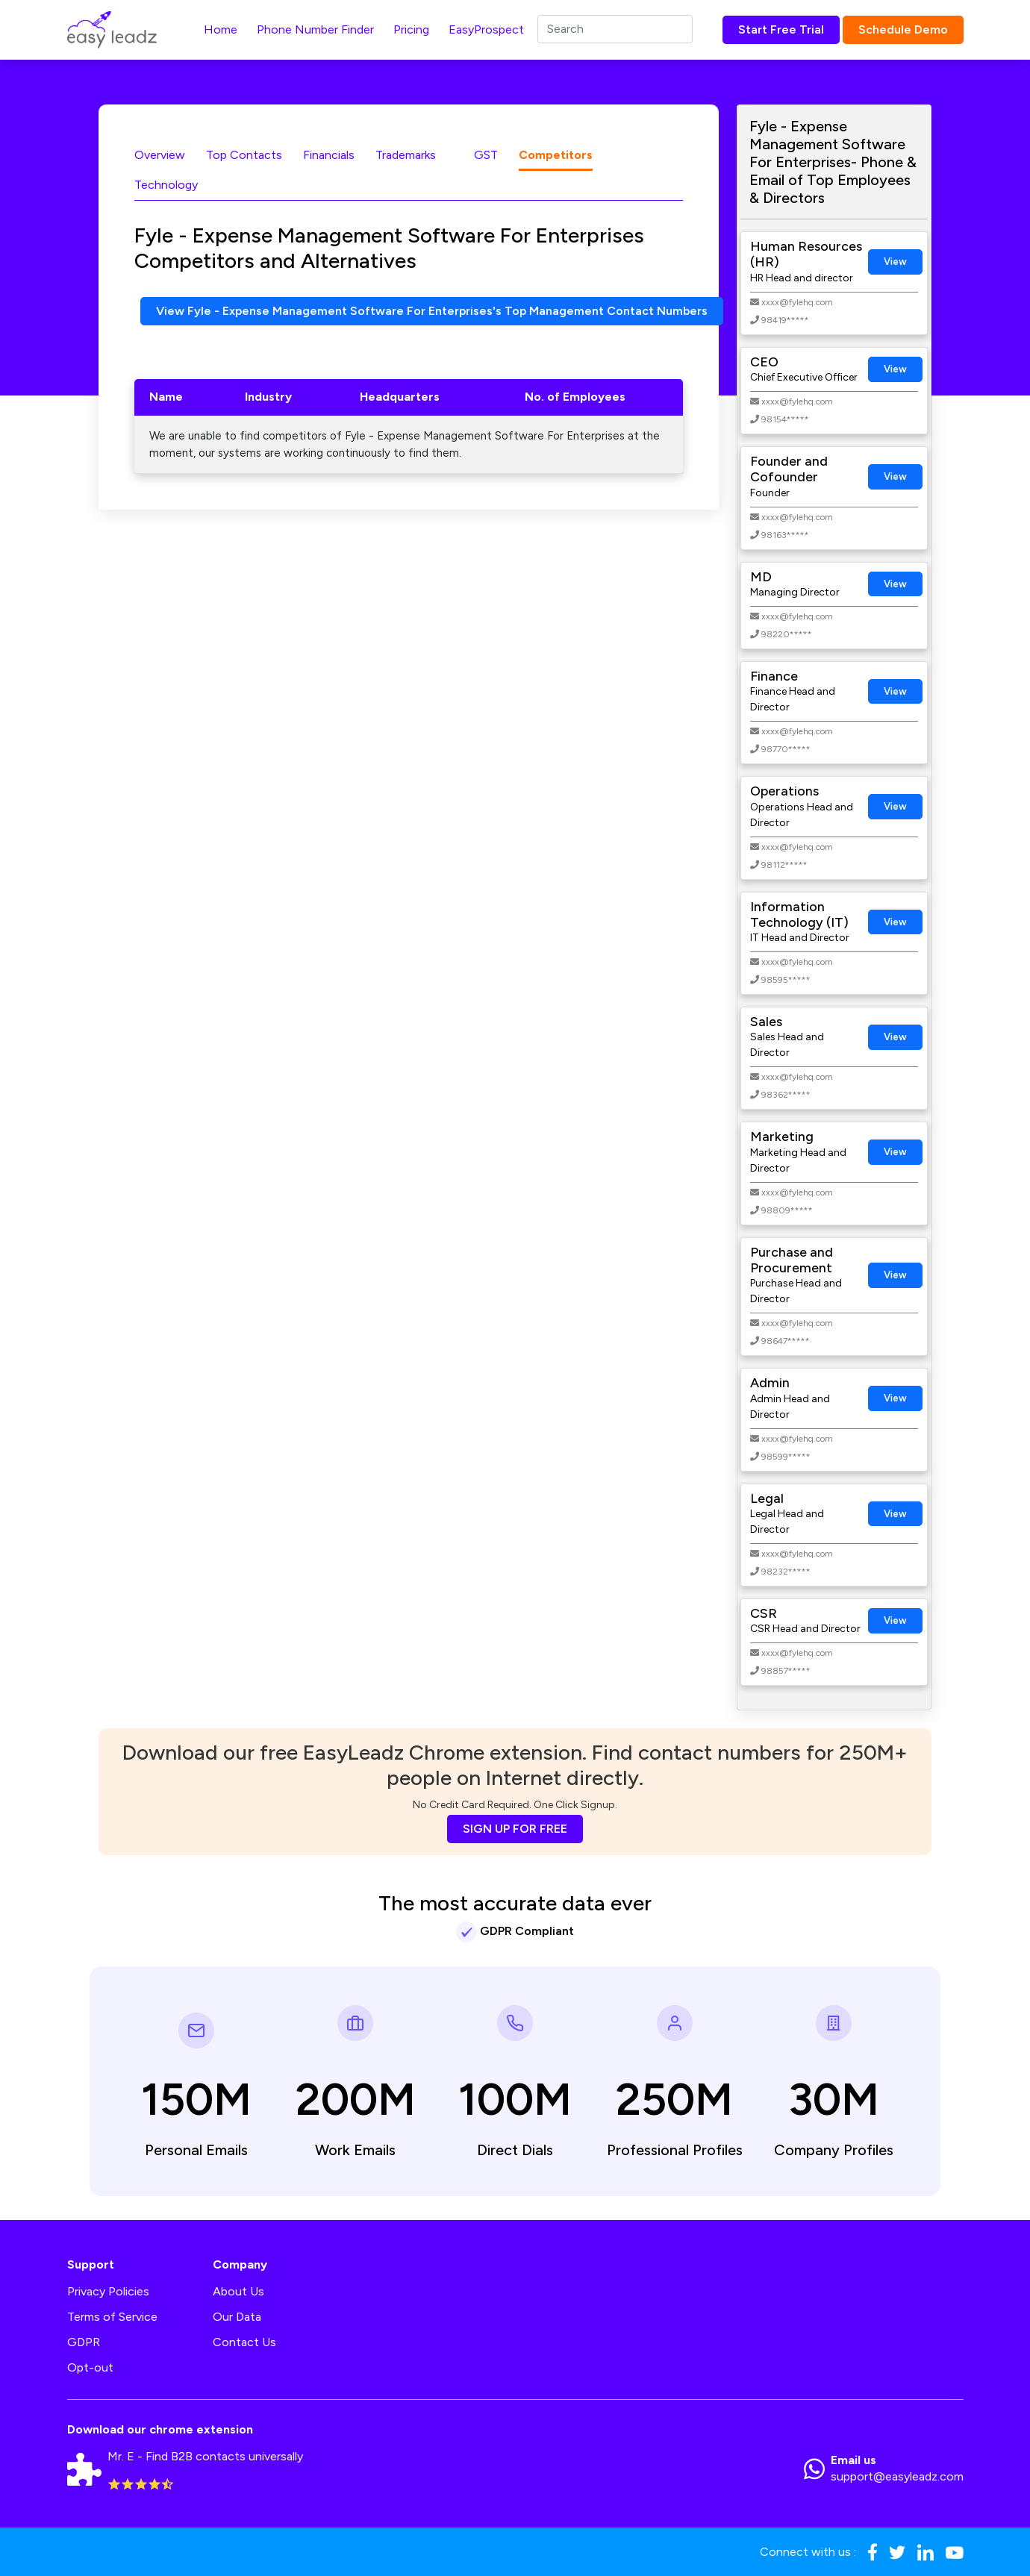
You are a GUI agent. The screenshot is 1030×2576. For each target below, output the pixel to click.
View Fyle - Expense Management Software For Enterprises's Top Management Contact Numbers (433, 311)
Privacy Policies (108, 2291)
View (895, 261)
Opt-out (90, 2367)
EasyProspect (486, 29)
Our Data (237, 2317)
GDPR (83, 2342)
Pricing (411, 29)
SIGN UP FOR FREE (515, 1829)
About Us (238, 2291)
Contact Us (244, 2342)
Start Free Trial (781, 29)
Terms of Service (112, 2317)
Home (220, 29)
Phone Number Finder (315, 29)
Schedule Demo (903, 29)
